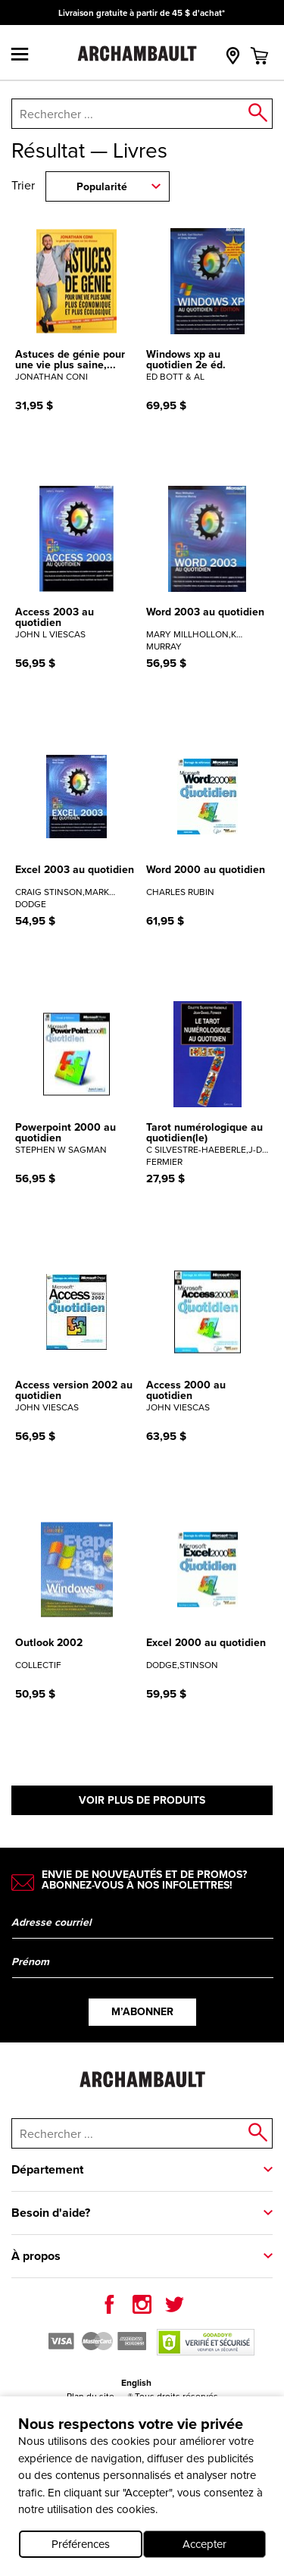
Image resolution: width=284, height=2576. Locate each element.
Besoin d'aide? (50, 2212)
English (136, 2383)
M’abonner (142, 2012)
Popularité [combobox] (101, 187)
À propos (36, 2256)
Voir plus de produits (142, 1800)
